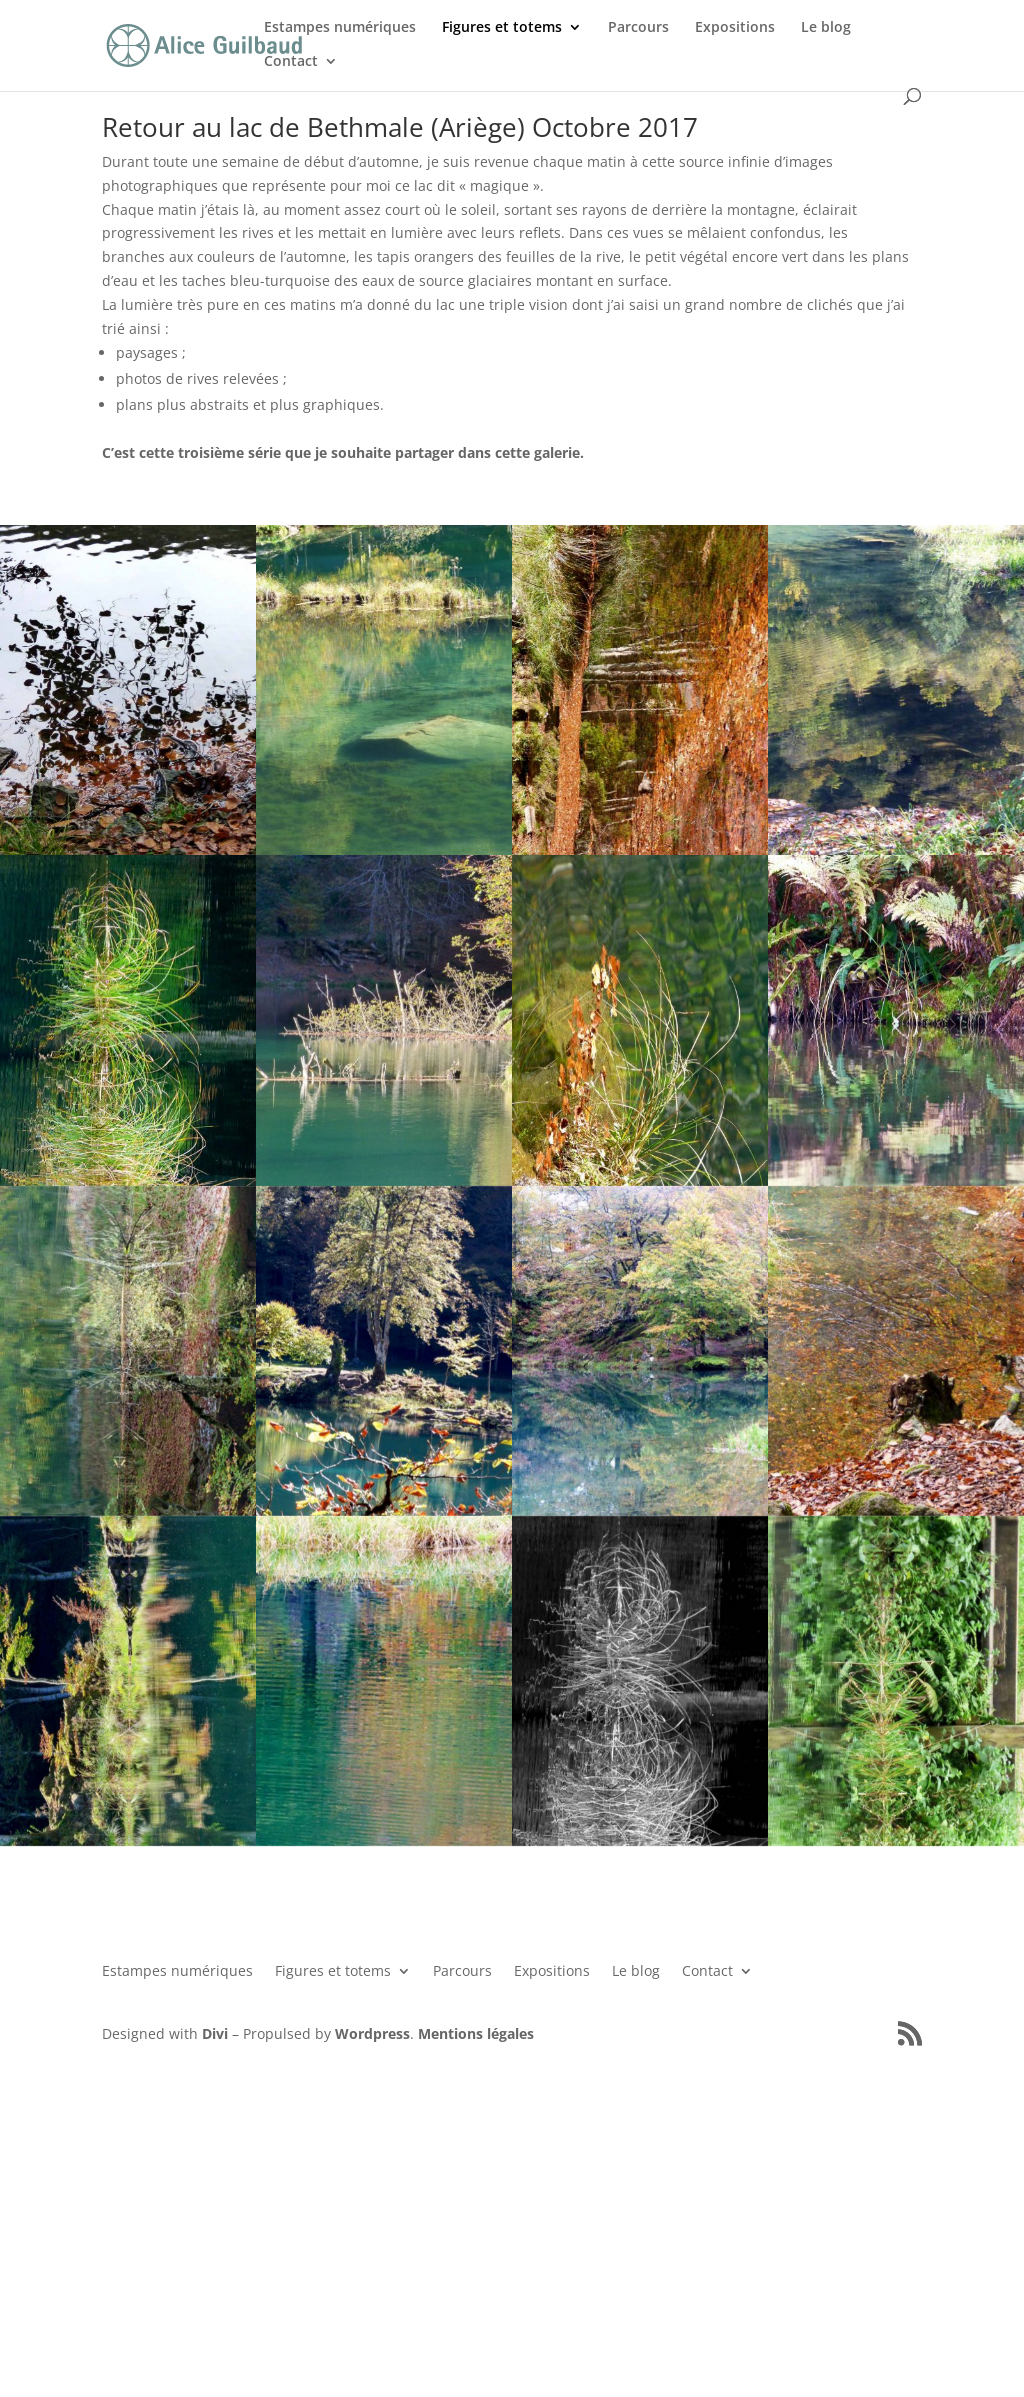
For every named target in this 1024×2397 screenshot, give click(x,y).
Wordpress (372, 2033)
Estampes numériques (340, 28)
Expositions (735, 28)
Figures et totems (502, 28)
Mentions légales (476, 2033)
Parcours (638, 28)
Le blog (826, 28)
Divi (215, 2033)
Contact (291, 62)
